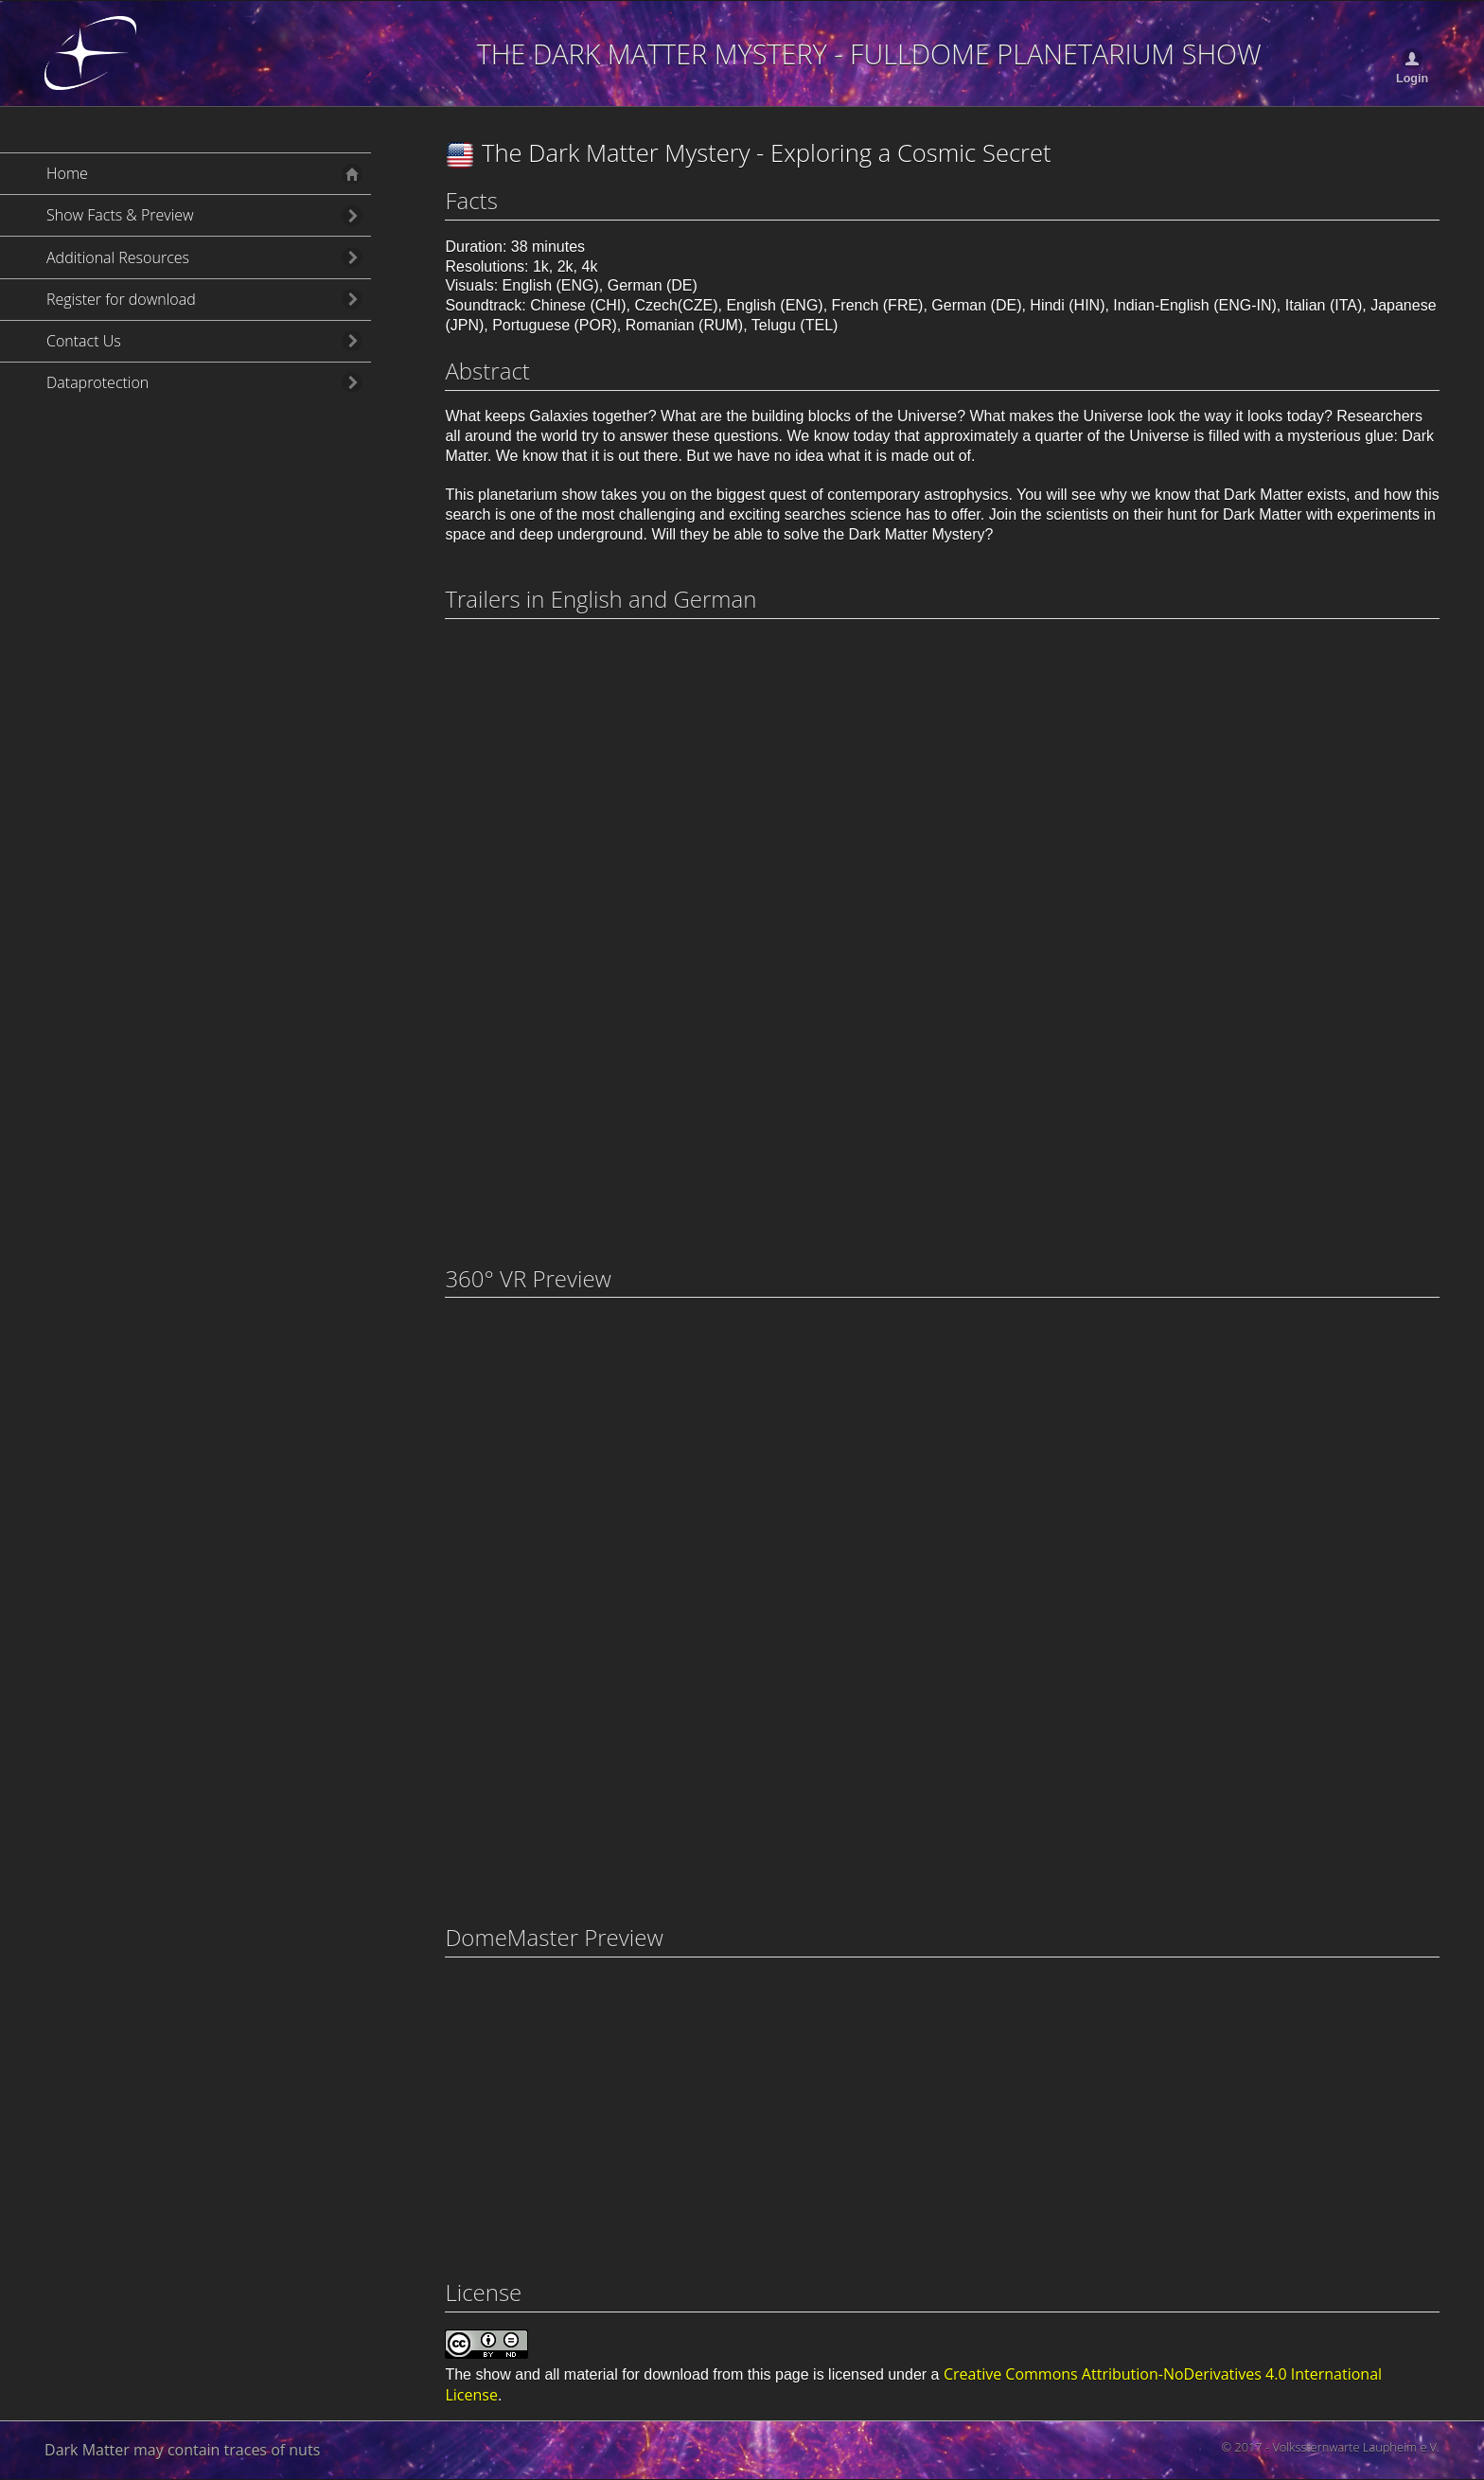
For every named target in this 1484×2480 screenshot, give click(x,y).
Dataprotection (97, 382)
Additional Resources (117, 257)
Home (67, 173)
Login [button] (1412, 78)
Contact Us (83, 340)
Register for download (121, 299)
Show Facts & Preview (120, 214)
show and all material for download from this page (641, 2374)
